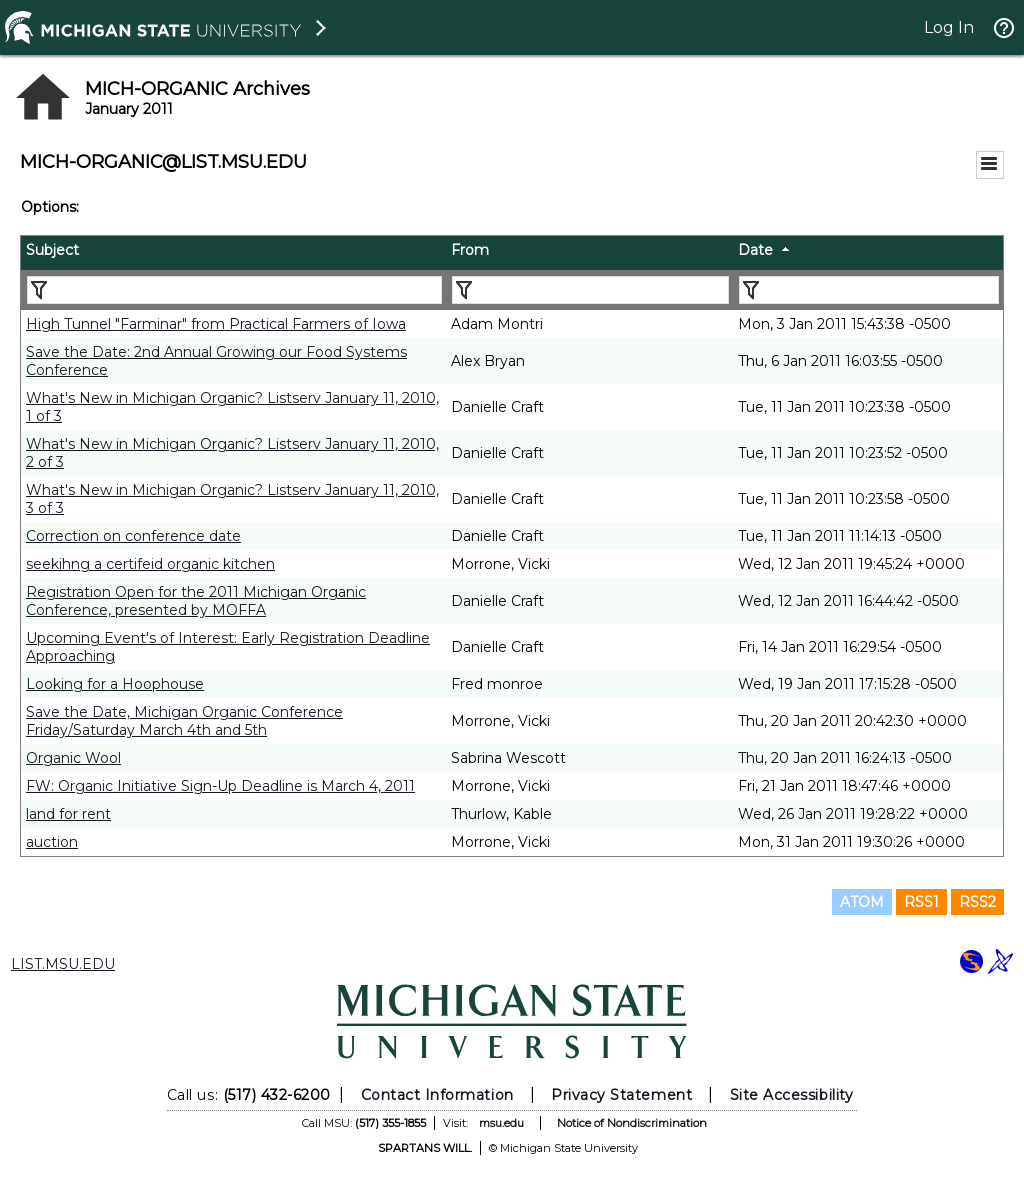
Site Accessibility (792, 1095)
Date (755, 250)
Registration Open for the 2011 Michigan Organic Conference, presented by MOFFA (196, 601)
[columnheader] (233, 253)
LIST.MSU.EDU (63, 964)
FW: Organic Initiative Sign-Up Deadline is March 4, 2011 (220, 786)
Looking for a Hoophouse (115, 684)
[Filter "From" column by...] (590, 290)
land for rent (68, 814)
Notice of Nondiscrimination (632, 1123)
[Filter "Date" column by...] (869, 290)
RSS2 (977, 902)
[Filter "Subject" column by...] (234, 290)
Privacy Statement (621, 1095)
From (470, 250)
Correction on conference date (133, 536)
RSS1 (921, 902)
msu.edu (501, 1123)
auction (52, 842)
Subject (52, 250)
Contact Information (437, 1095)
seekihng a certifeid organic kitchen (150, 564)
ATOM (862, 902)
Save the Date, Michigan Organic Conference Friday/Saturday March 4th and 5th (184, 721)
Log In (949, 27)
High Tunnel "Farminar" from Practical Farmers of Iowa (216, 324)
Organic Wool (73, 758)
